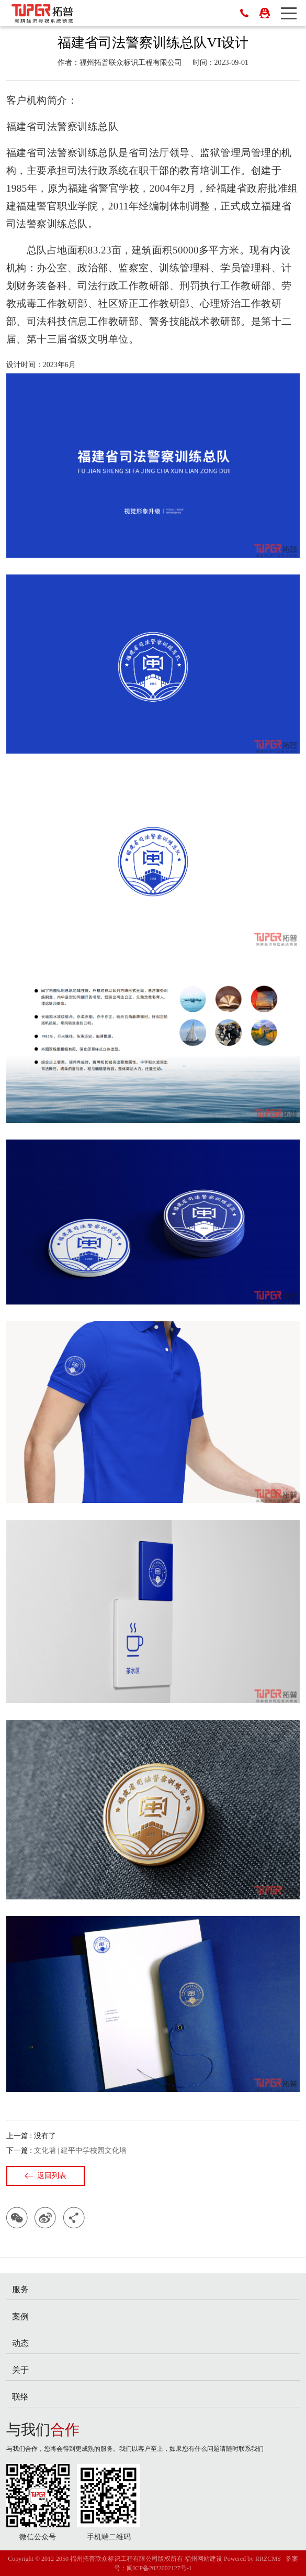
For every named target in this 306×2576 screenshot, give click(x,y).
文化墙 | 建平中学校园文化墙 (80, 2150)
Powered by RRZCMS (251, 2558)
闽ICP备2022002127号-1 (159, 2568)
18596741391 (244, 13)
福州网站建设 (203, 2558)
